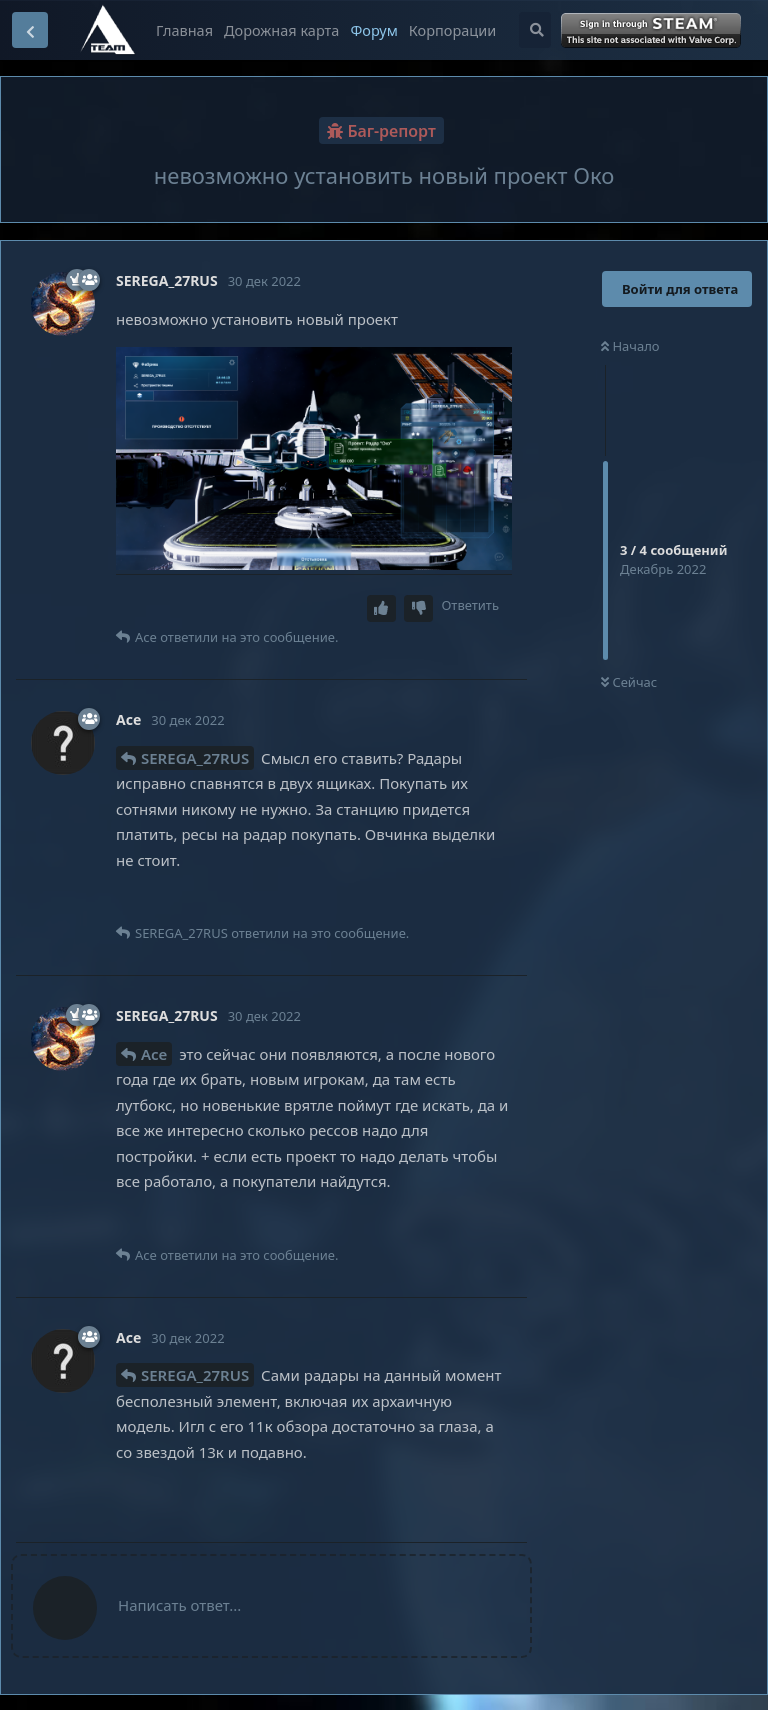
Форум (373, 30)
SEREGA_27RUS (195, 758)
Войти (652, 31)
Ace (154, 1054)
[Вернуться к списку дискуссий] (30, 30)
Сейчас (629, 682)
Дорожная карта (281, 30)
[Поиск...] (535, 30)
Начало (630, 346)
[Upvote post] (382, 608)
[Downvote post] (419, 608)
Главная (184, 30)
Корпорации (452, 30)
